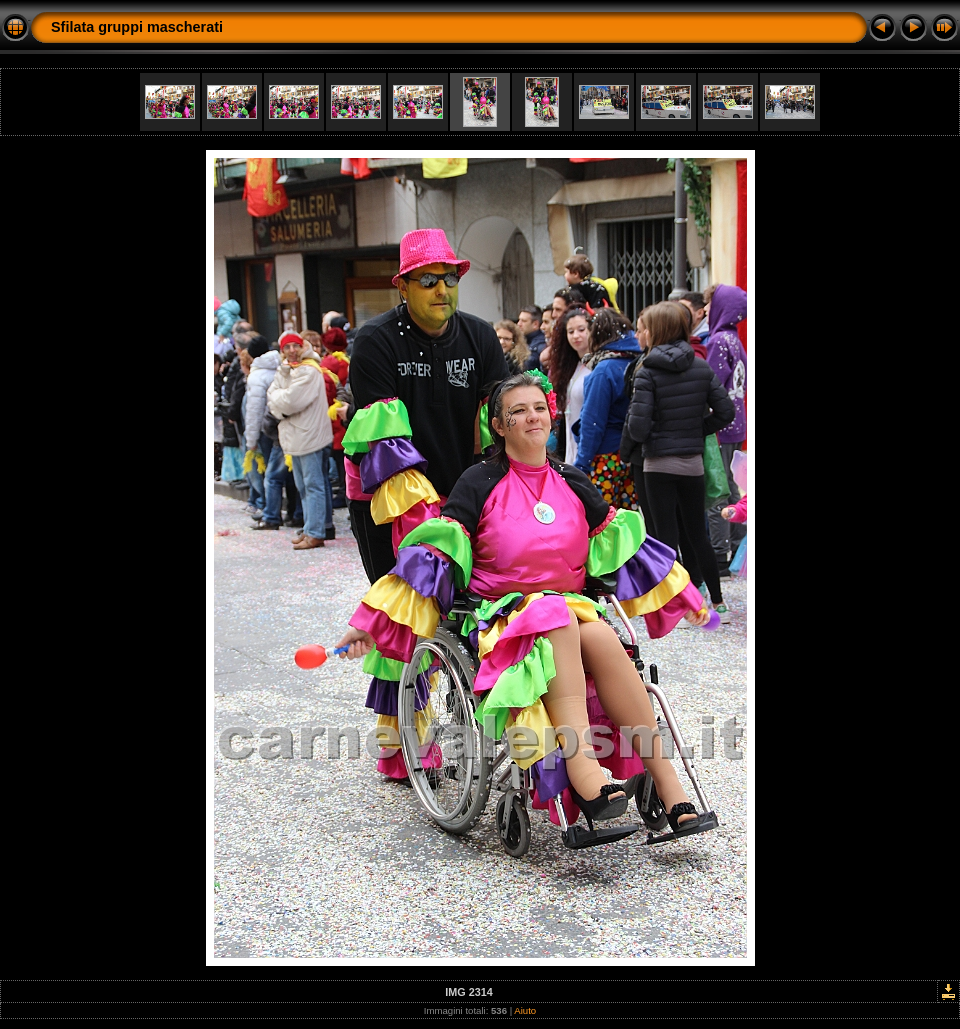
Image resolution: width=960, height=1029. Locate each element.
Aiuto (525, 1010)
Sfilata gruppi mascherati (137, 27)
